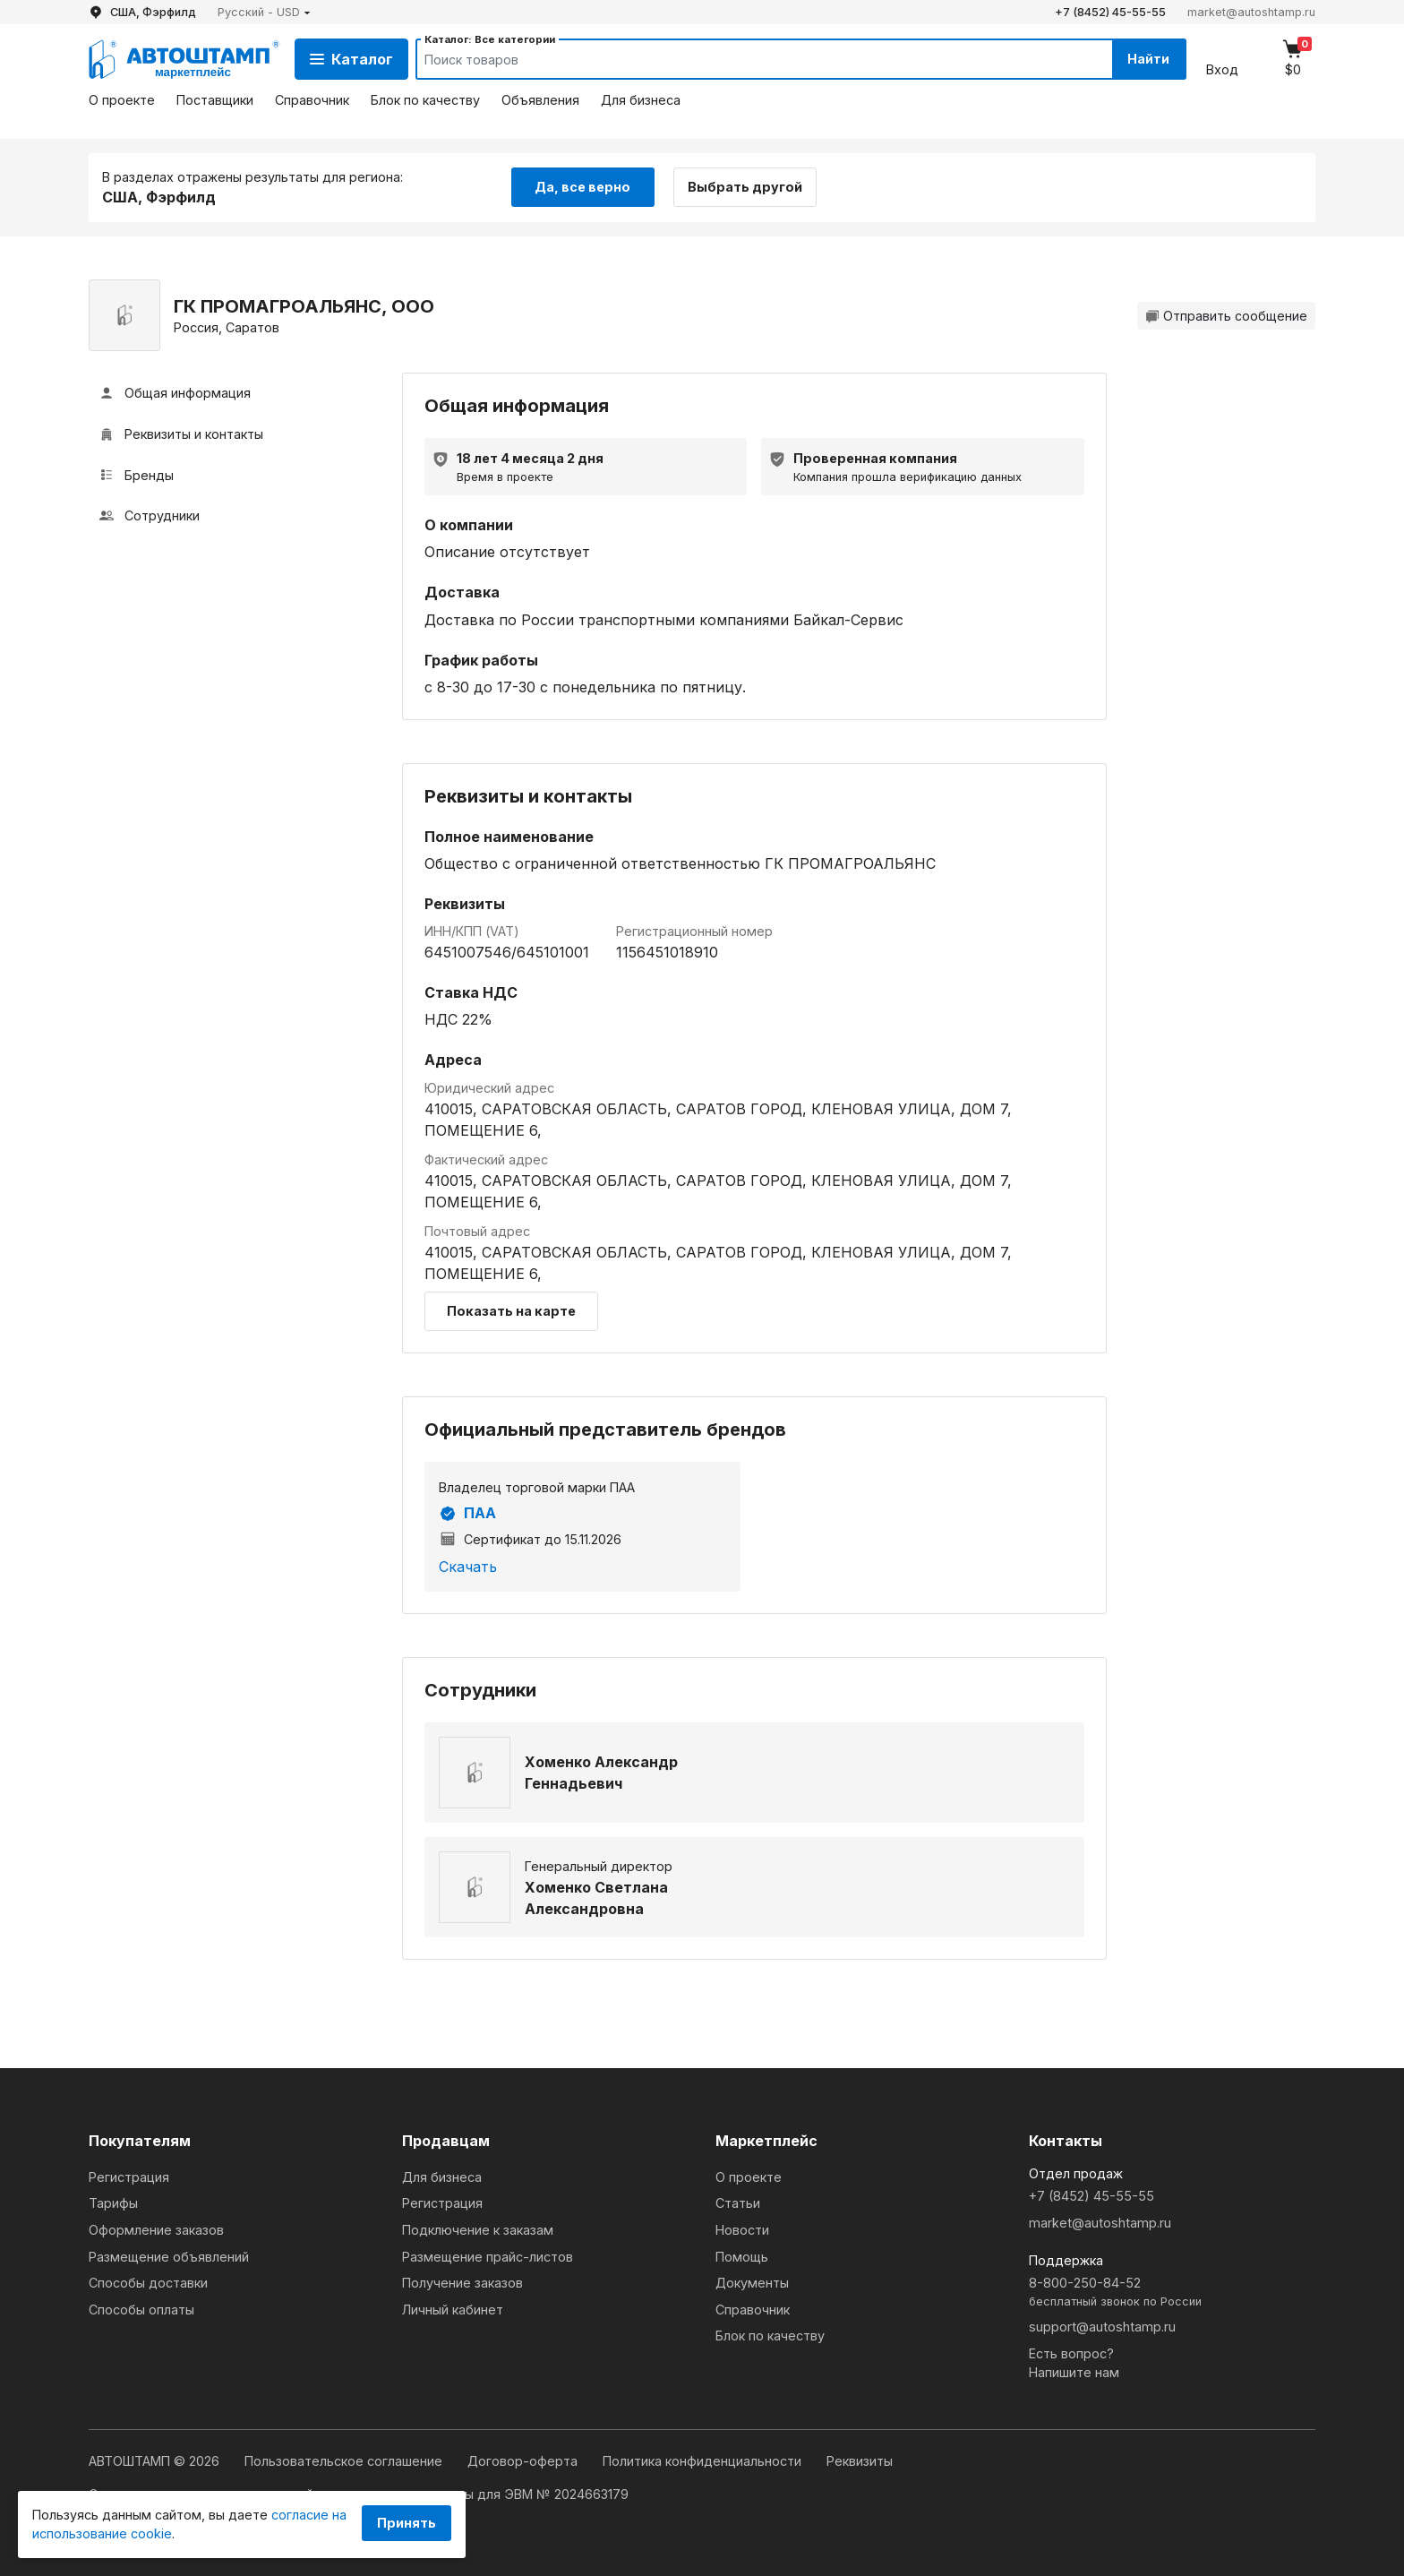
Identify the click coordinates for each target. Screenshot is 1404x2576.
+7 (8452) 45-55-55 (1110, 12)
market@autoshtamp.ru (1251, 12)
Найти (1148, 58)
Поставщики (214, 99)
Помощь (741, 2256)
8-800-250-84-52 (1172, 2292)
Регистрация (129, 2177)
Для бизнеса (641, 99)
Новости (742, 2229)
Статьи (737, 2203)
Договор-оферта (524, 2461)
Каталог (351, 59)
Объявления (540, 99)
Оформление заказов (156, 2229)
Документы (752, 2282)
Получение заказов (462, 2282)
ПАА (467, 1514)
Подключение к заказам (477, 2229)
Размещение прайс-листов (487, 2256)
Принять (406, 2522)
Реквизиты (859, 2461)
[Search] (747, 59)
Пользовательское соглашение (345, 2461)
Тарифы (113, 2203)
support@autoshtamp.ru (1102, 2326)
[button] (264, 12)
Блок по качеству (425, 99)
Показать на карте (511, 1310)
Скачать (468, 1567)
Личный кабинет (452, 2309)
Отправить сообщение (1226, 315)
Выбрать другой (745, 186)
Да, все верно (582, 186)
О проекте (122, 99)
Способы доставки (148, 2282)
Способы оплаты (141, 2309)
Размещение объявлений (169, 2256)
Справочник (312, 99)
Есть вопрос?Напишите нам (1074, 2363)
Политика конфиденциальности (704, 2461)
